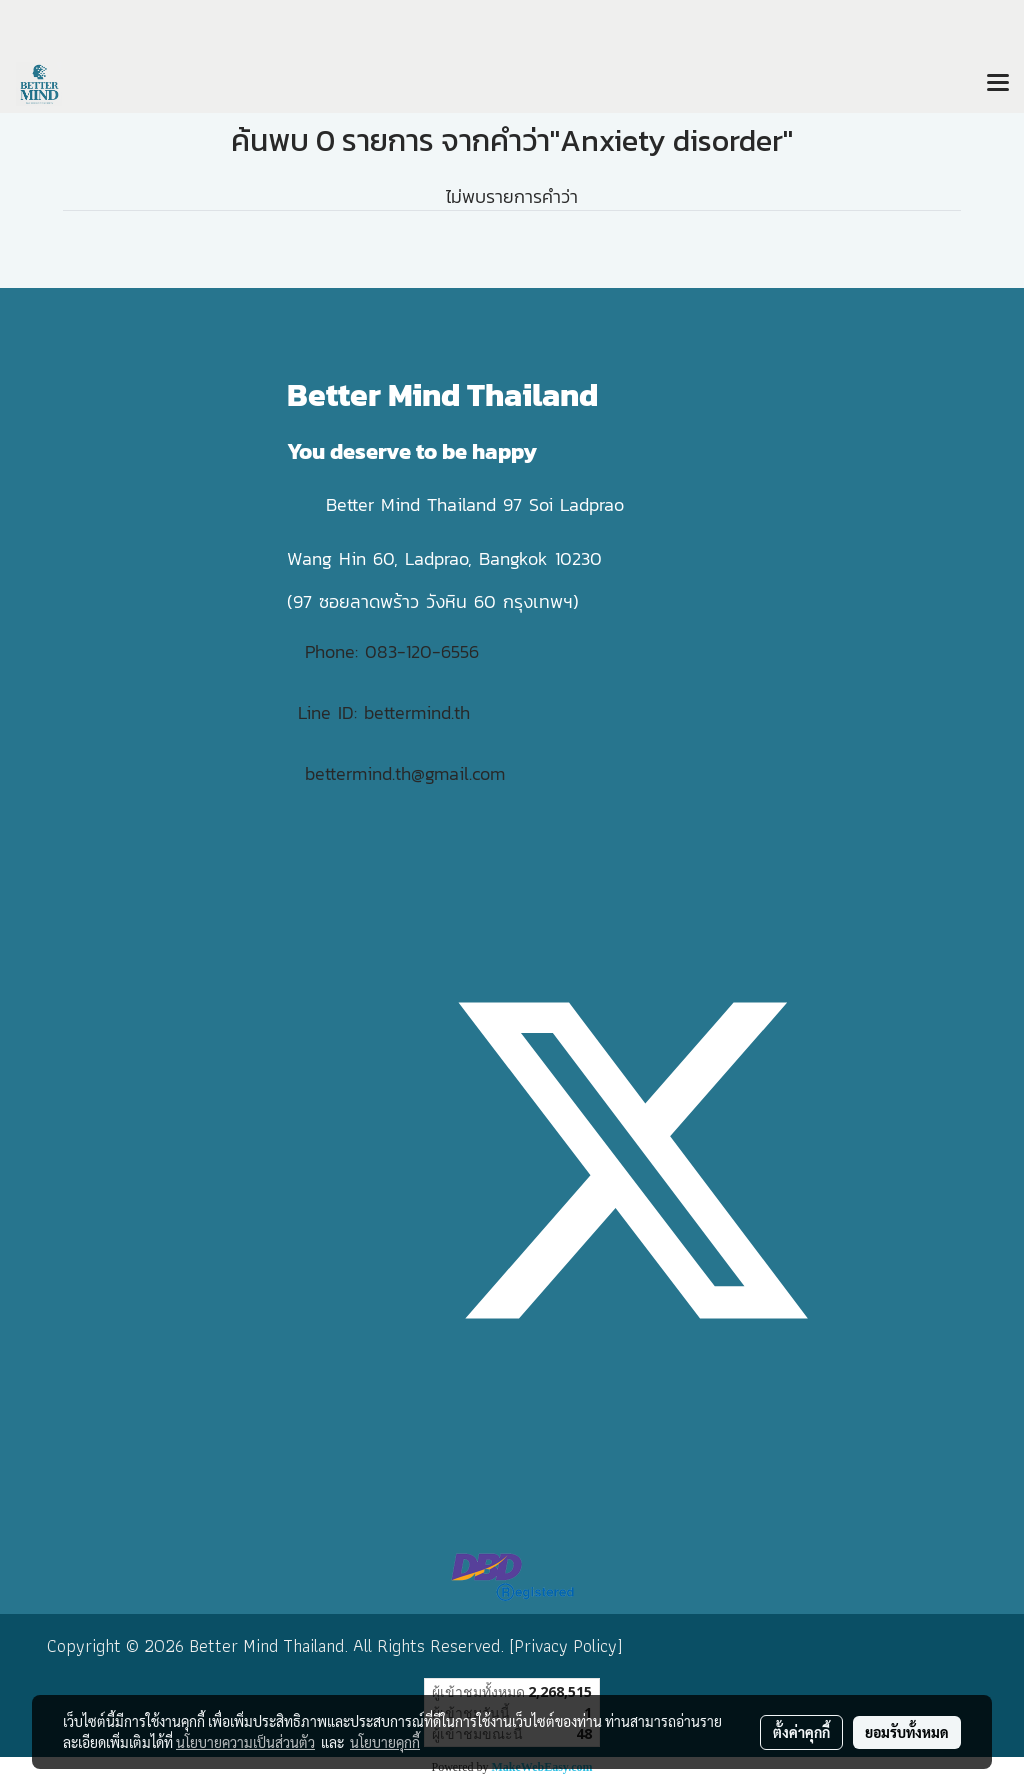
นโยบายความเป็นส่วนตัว (245, 1742)
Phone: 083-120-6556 (395, 651)
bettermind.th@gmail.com (405, 773)
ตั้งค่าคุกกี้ (801, 1732)
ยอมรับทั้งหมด (907, 1732)
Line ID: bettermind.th (384, 712)
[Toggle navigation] (998, 84)
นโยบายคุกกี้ (385, 1742)
